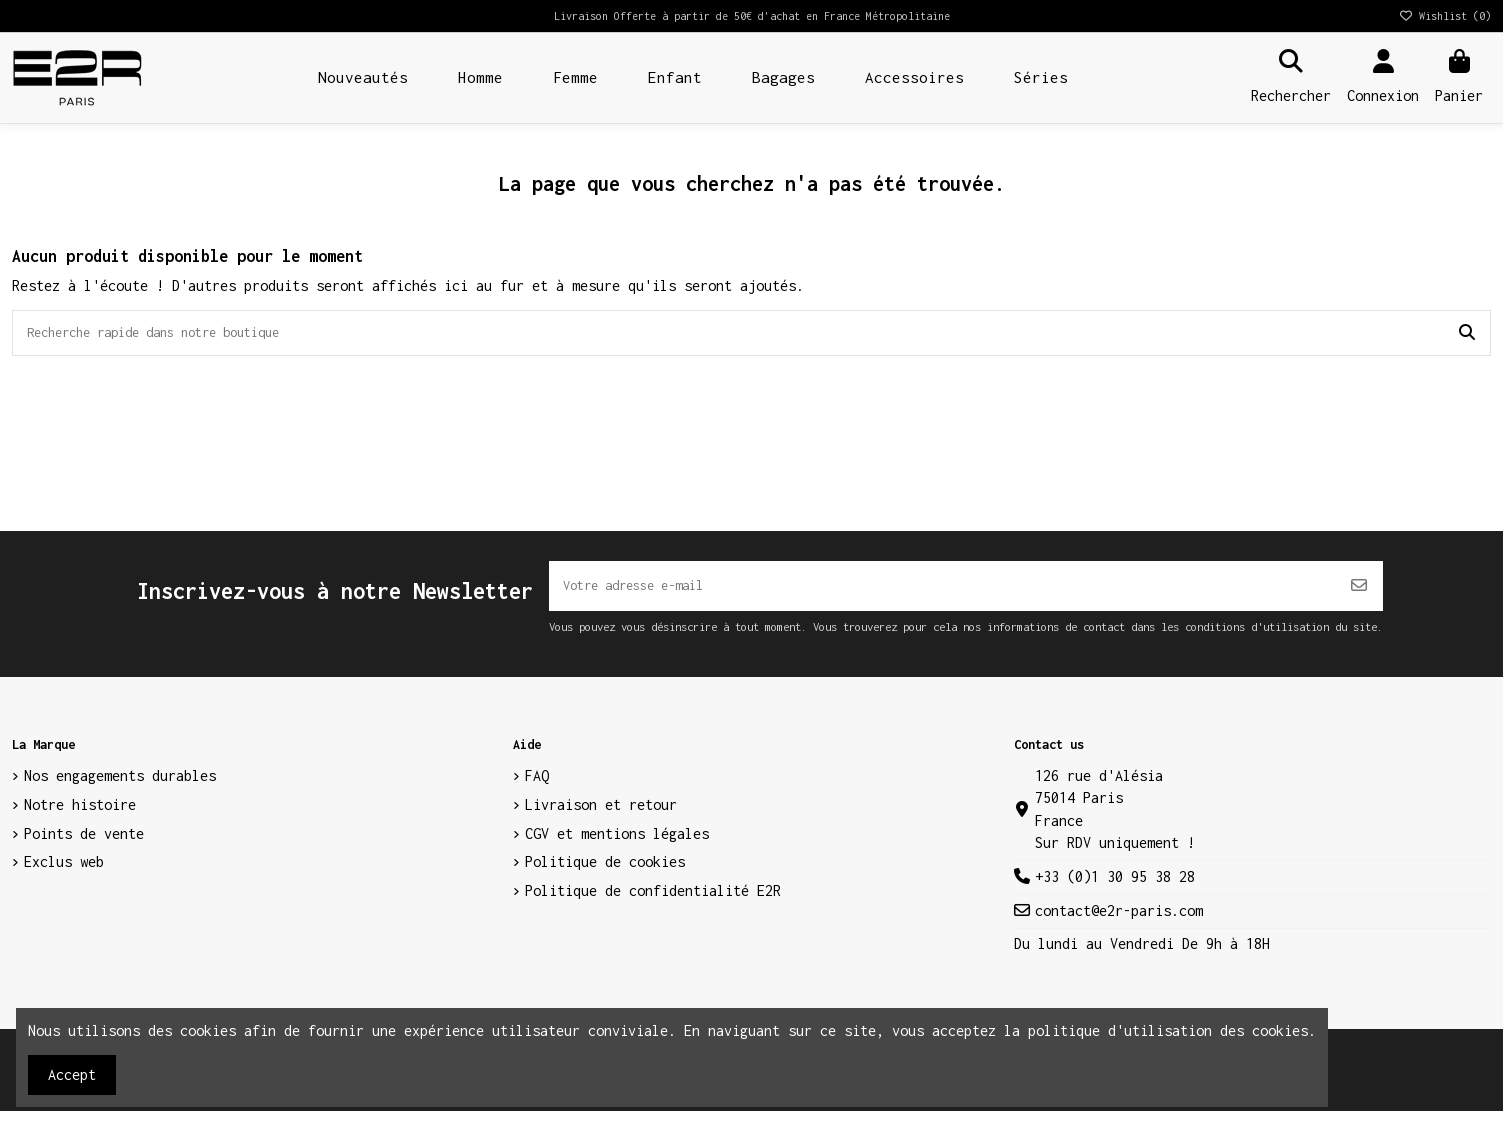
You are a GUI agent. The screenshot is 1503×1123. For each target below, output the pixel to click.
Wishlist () (1444, 16)
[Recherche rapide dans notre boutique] (1467, 336)
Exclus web (64, 873)
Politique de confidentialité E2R (653, 902)
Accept (72, 1074)
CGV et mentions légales (617, 844)
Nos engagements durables (120, 787)
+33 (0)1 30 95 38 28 (1115, 888)
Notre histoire (80, 815)
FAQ (537, 787)
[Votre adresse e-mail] (942, 594)
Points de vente (84, 844)
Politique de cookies (605, 873)
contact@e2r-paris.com (1119, 922)
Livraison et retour (601, 815)
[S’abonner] (1359, 594)
